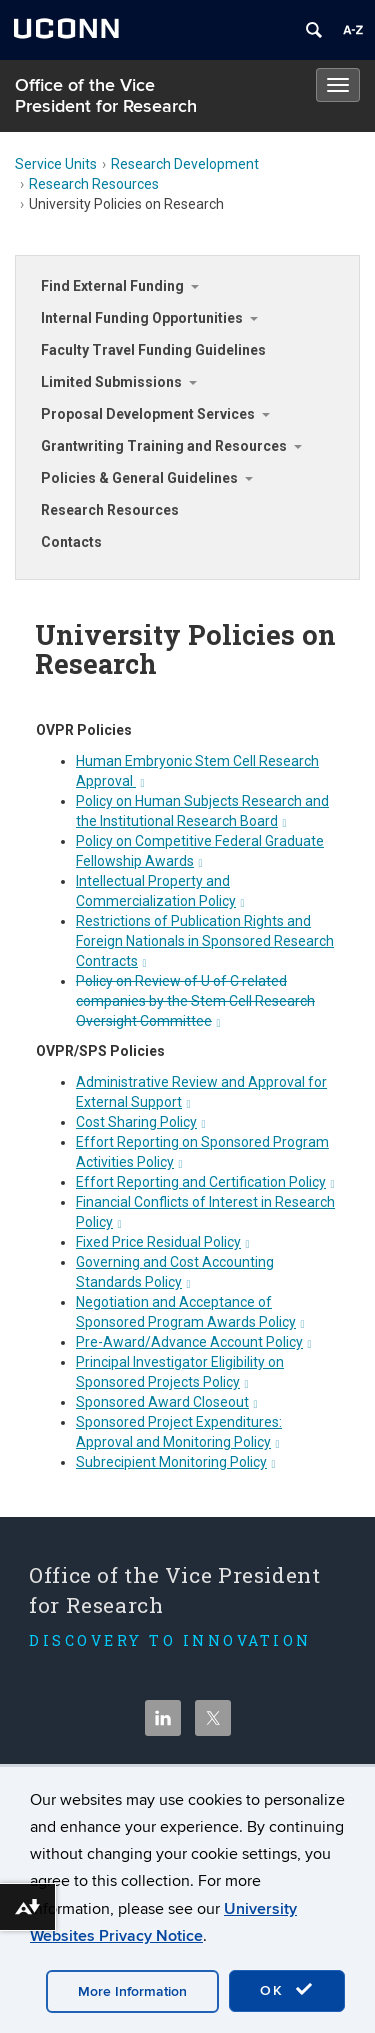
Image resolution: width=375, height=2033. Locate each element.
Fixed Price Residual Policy (163, 1242)
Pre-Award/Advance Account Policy (194, 1342)
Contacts (71, 542)
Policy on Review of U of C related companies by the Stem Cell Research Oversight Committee (195, 1001)
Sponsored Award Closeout (167, 1402)
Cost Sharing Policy (141, 1122)
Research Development (185, 164)
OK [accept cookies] (287, 1990)
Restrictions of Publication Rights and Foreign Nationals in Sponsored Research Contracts (205, 941)
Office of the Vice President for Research (106, 96)
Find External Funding (112, 286)
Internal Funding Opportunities (142, 318)
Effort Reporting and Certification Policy (205, 1182)
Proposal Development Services (148, 414)
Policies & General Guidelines (139, 478)
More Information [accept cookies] (132, 1991)
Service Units (56, 164)
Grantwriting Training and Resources (164, 446)
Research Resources (94, 184)
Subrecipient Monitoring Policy (176, 1462)
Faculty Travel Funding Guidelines (153, 350)
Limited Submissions (111, 382)
